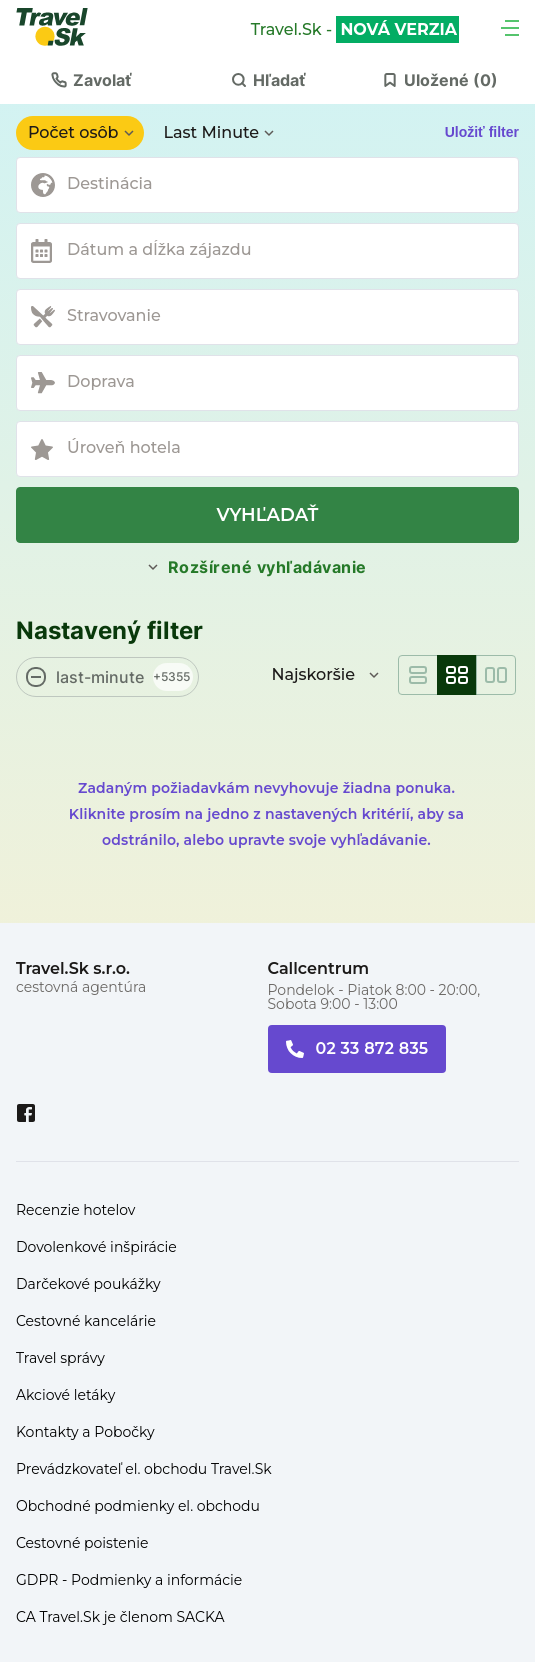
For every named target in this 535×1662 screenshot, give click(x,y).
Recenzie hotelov (75, 1210)
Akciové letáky (65, 1395)
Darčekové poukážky (88, 1284)
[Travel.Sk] (63, 27)
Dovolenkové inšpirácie (96, 1247)
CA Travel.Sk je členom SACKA (120, 1617)
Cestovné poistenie (82, 1543)
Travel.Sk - (355, 30)
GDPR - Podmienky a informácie (129, 1580)
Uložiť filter (482, 132)
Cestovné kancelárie (86, 1321)
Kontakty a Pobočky (85, 1432)
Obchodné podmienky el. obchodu (138, 1506)
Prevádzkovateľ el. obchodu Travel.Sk (144, 1469)
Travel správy (60, 1358)
